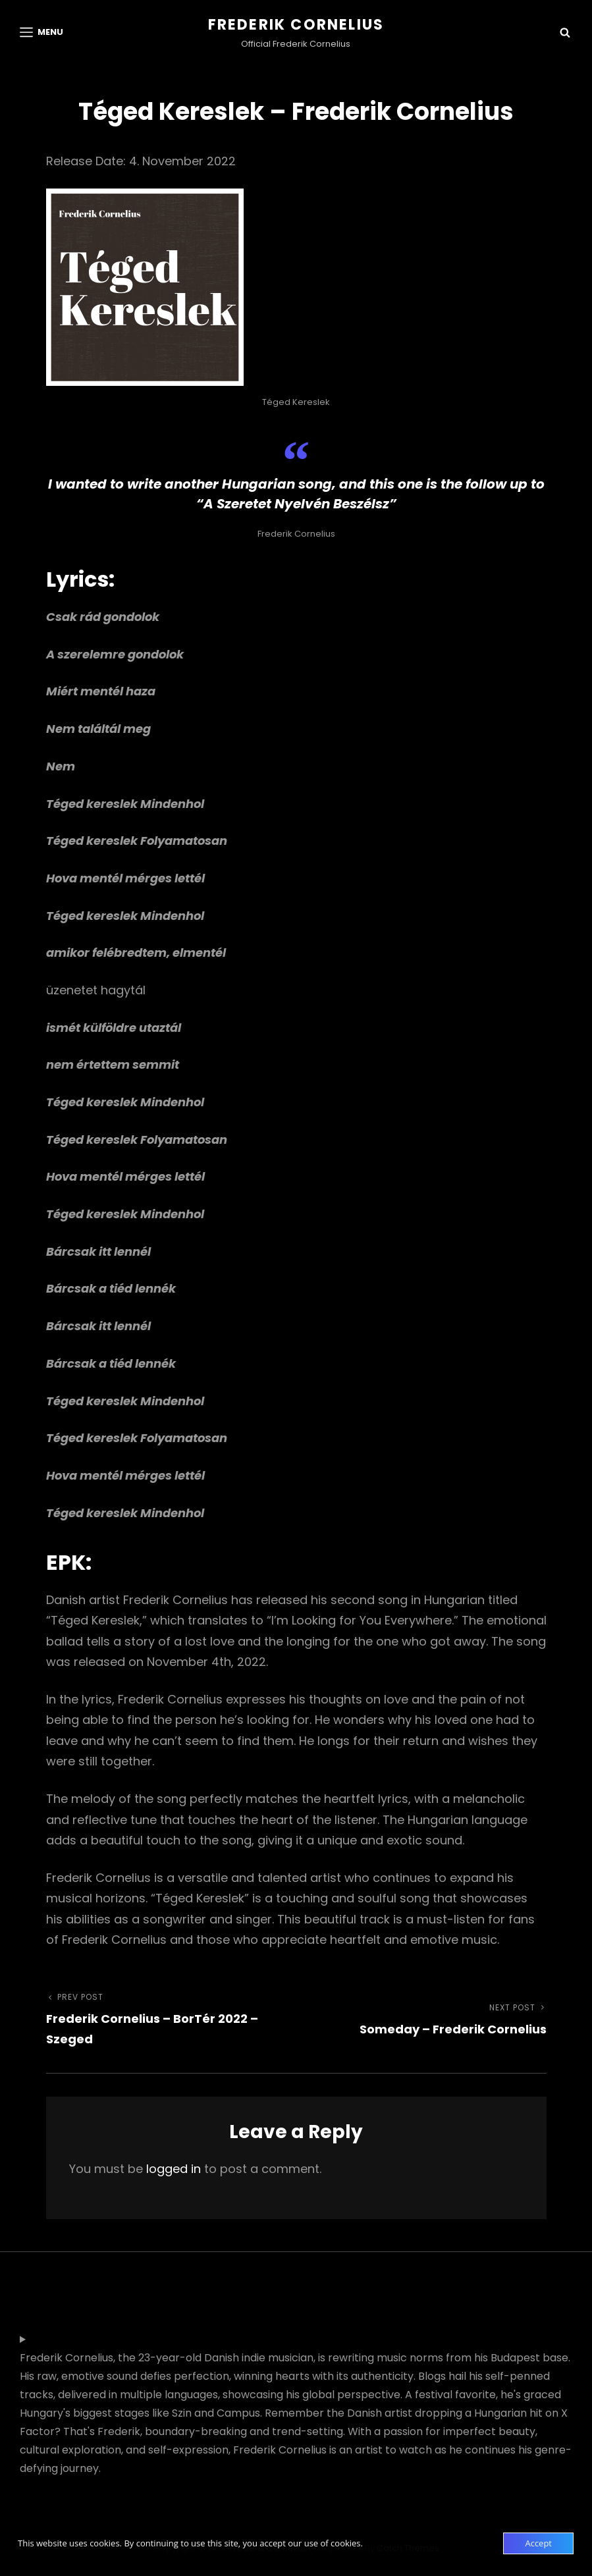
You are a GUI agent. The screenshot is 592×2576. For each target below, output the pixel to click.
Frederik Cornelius (296, 24)
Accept (538, 2543)
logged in (173, 2168)
